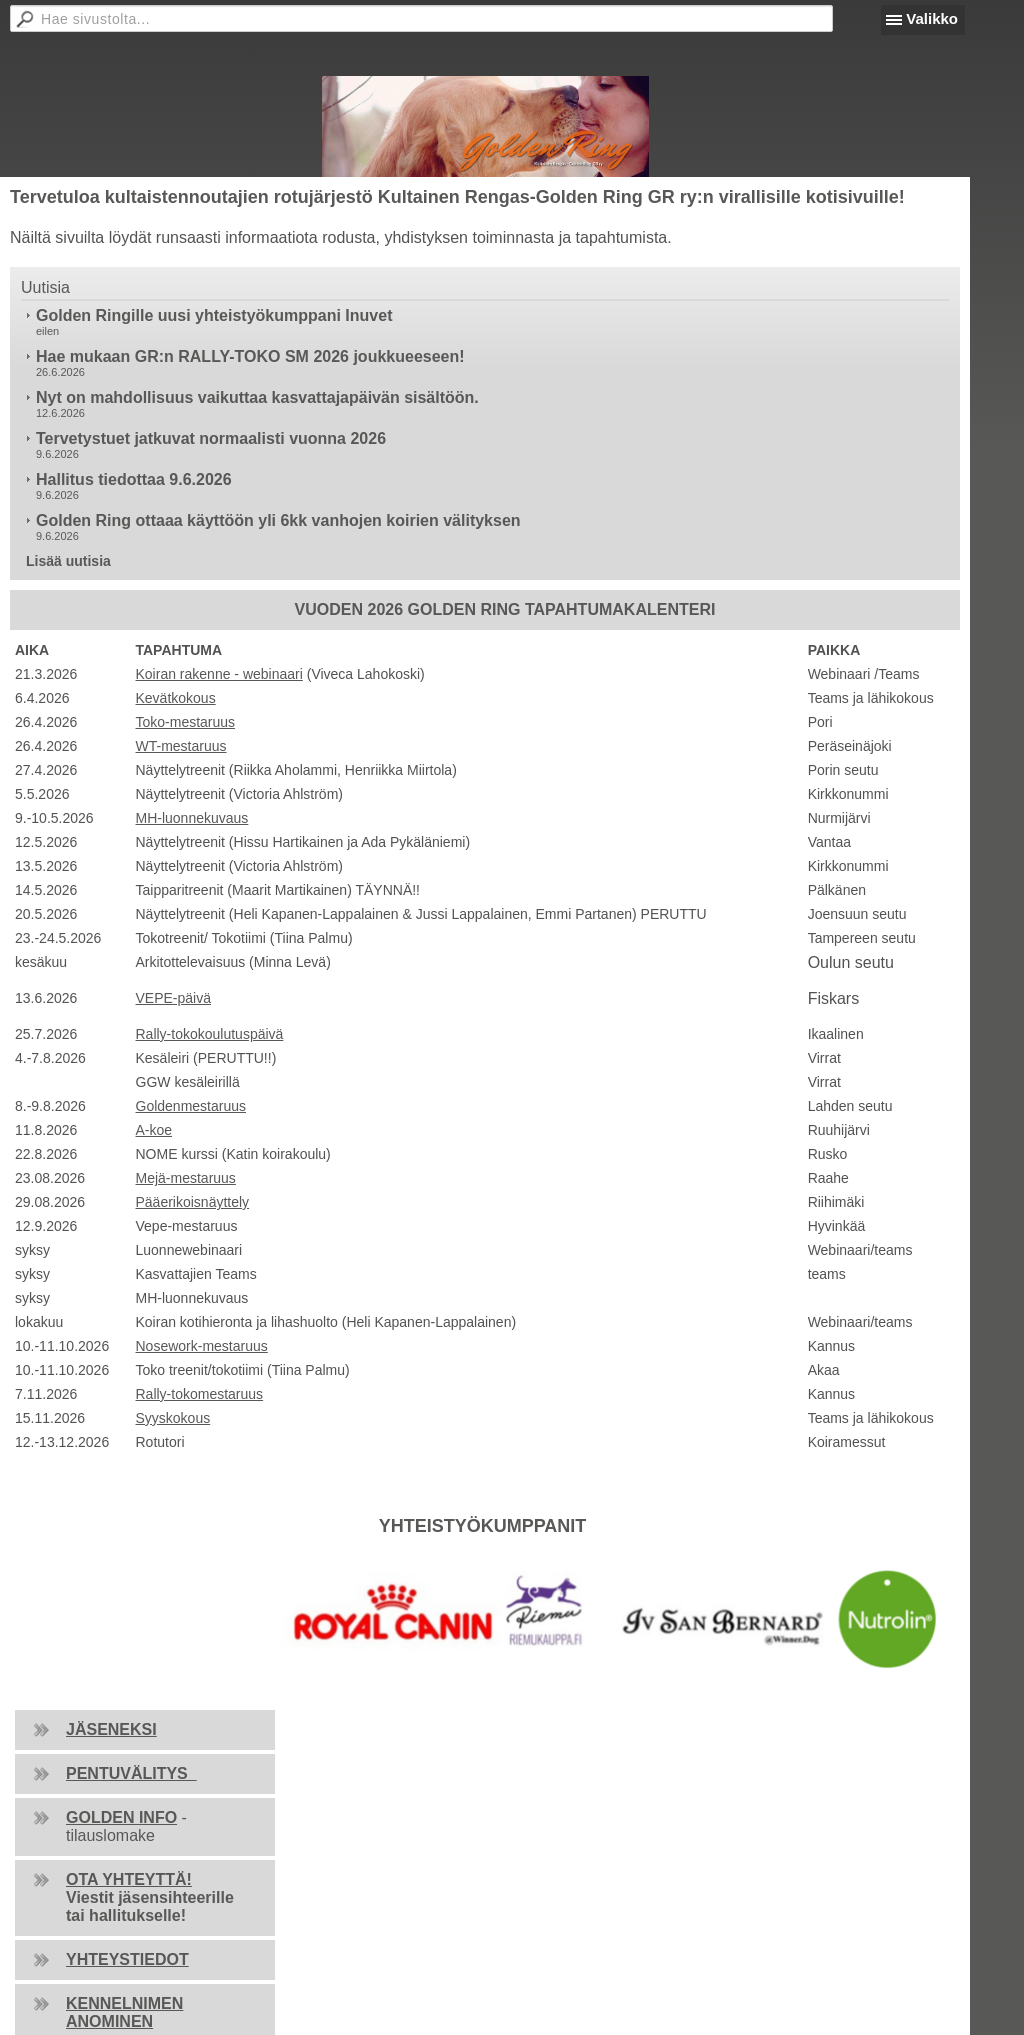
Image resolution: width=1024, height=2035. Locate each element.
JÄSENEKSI (111, 1729)
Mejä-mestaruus (186, 1178)
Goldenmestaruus (191, 1106)
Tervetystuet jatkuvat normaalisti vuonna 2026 (211, 438)
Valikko (932, 18)
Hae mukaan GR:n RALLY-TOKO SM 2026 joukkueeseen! (250, 356)
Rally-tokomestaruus (200, 1394)
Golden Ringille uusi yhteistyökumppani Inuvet (214, 315)
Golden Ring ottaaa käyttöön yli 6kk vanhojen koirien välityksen (278, 520)
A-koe (154, 1130)
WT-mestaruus (181, 746)
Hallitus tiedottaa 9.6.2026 (134, 479)
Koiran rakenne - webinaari (219, 674)
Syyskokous (173, 1418)
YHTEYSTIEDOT (127, 1959)
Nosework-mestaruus (202, 1346)
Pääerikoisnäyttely (193, 1202)
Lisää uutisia (68, 561)
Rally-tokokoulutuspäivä (210, 1034)
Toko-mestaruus (186, 722)
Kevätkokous (176, 698)
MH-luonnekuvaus (192, 818)
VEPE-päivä (173, 998)
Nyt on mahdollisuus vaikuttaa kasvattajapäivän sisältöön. (257, 397)
